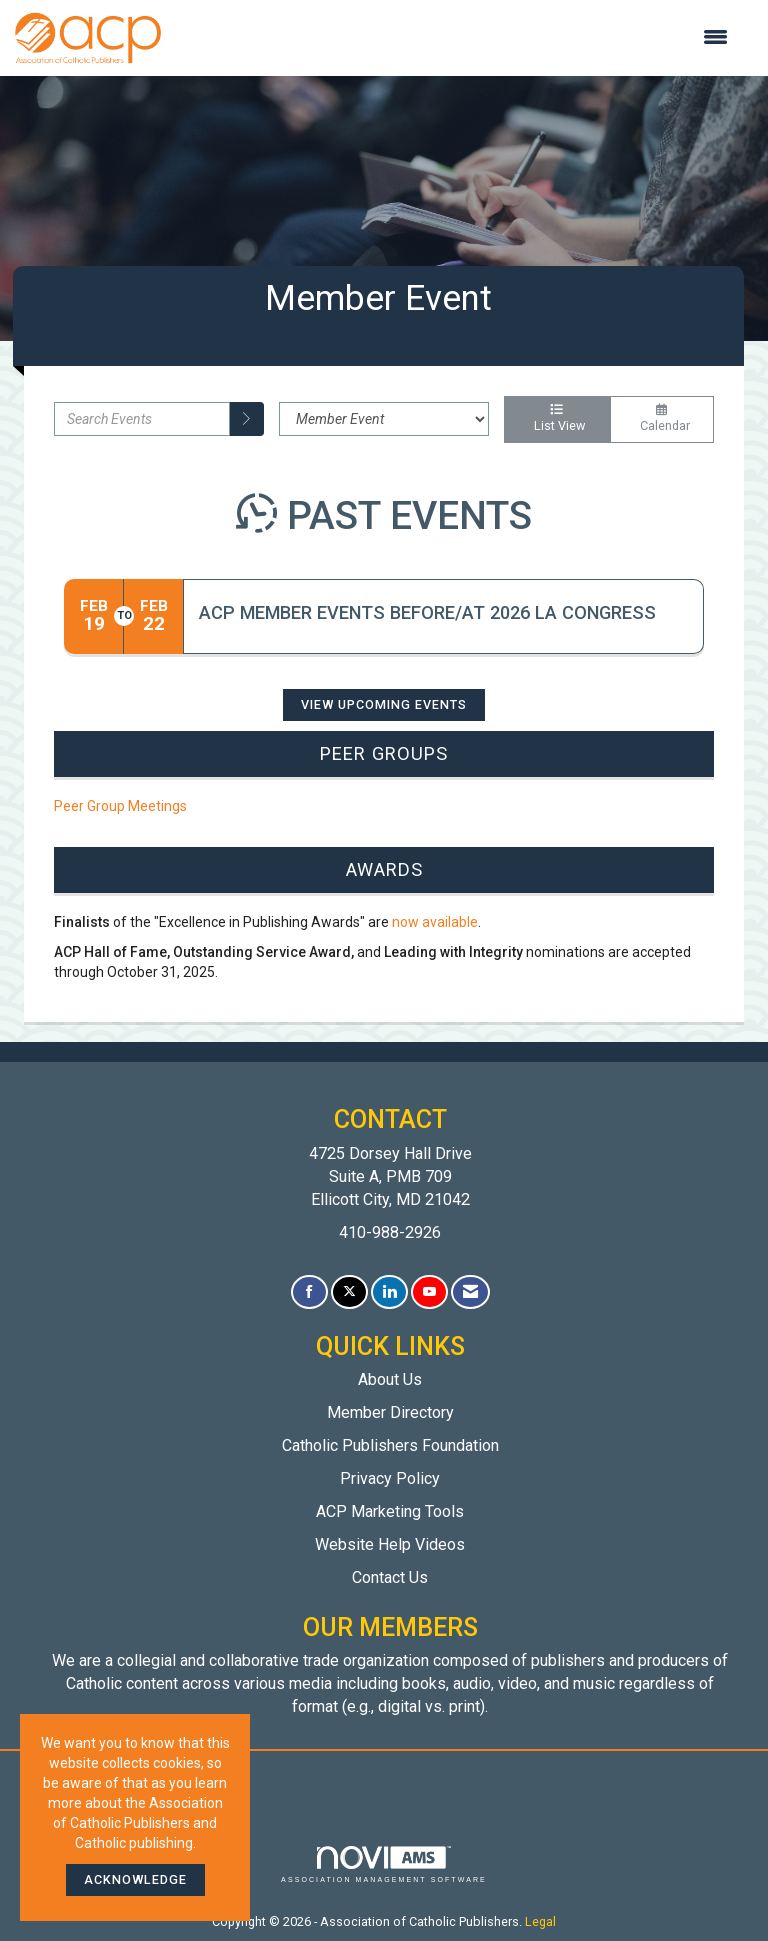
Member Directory (390, 1412)
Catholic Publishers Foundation (390, 1445)
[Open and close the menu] (454, 38)
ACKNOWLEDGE (135, 1879)
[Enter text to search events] (142, 419)
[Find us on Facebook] (309, 1292)
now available (435, 922)
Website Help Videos (390, 1544)
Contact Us (390, 1577)
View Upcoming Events (384, 704)
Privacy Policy (390, 1478)
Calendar (662, 418)
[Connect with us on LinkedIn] (389, 1292)
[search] (247, 419)
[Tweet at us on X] (349, 1292)
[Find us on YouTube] (429, 1292)
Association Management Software (384, 1864)
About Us (390, 1379)
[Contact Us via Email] (470, 1292)
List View (557, 418)
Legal (540, 1921)
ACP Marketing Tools (390, 1511)
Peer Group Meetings (120, 806)
